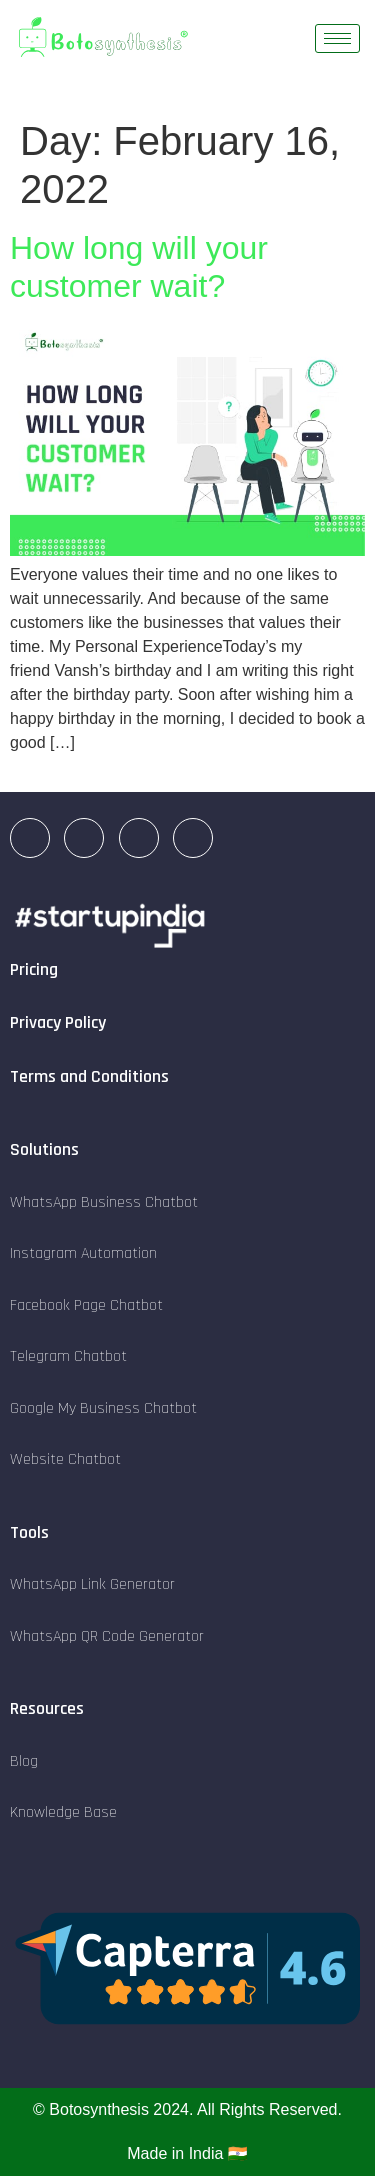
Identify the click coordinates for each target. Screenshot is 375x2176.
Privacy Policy (58, 1022)
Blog (24, 1761)
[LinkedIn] (30, 838)
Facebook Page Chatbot (86, 1305)
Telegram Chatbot (68, 1356)
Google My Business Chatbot (103, 1408)
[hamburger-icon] (337, 38)
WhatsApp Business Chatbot (104, 1202)
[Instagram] (84, 838)
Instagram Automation (83, 1253)
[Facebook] (139, 838)
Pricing (34, 969)
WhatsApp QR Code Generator (107, 1636)
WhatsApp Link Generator (92, 1584)
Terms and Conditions (89, 1076)
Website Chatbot (65, 1459)
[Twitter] (193, 838)
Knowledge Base (63, 1812)
